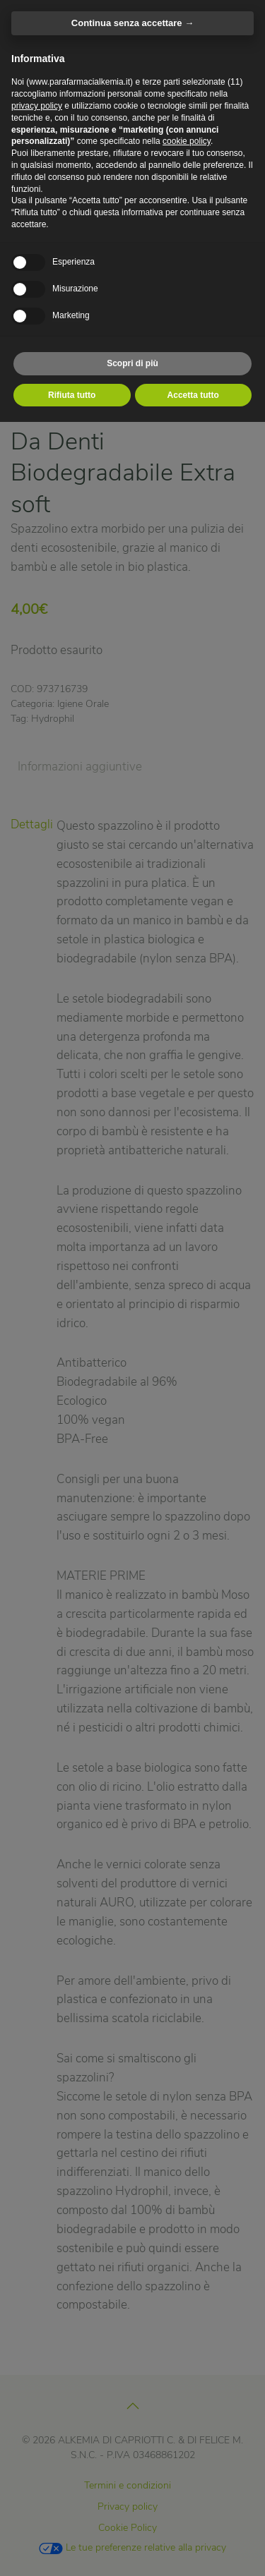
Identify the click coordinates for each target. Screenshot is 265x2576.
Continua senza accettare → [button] (132, 23)
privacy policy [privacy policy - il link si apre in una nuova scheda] (36, 106)
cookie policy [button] (187, 141)
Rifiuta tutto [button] (71, 395)
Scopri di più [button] (132, 363)
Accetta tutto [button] (193, 395)
